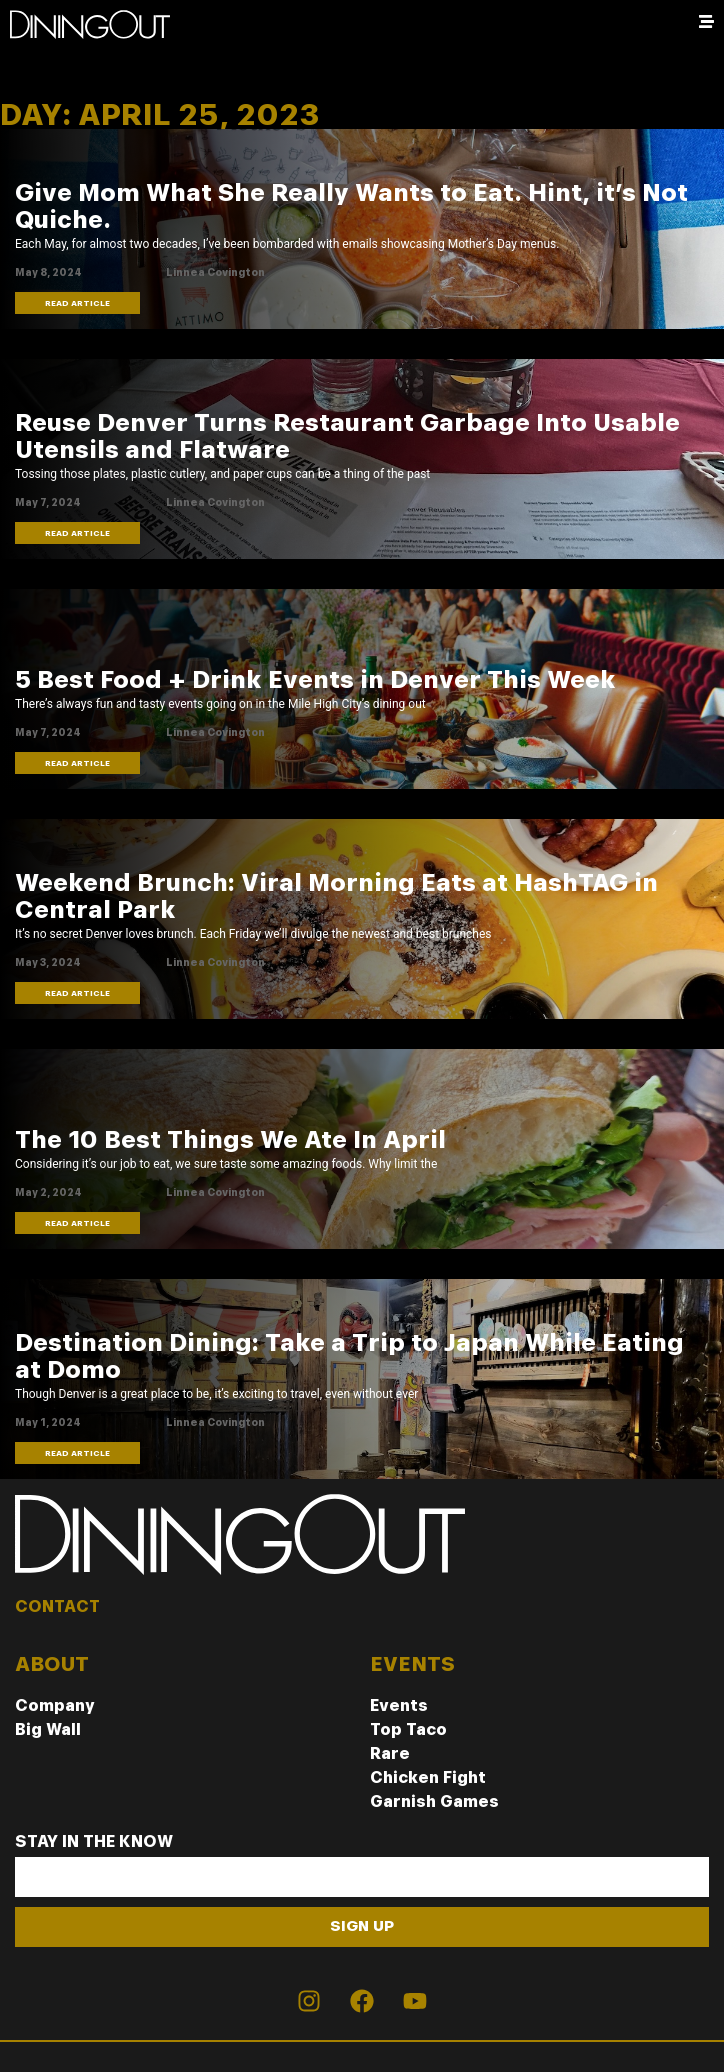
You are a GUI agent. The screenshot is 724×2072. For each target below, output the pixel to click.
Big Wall (48, 1729)
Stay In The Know (94, 1842)
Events (399, 1705)
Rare (390, 1753)
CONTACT (57, 1606)
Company (55, 1705)
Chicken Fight (428, 1777)
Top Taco (408, 1729)
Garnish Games (434, 1801)
